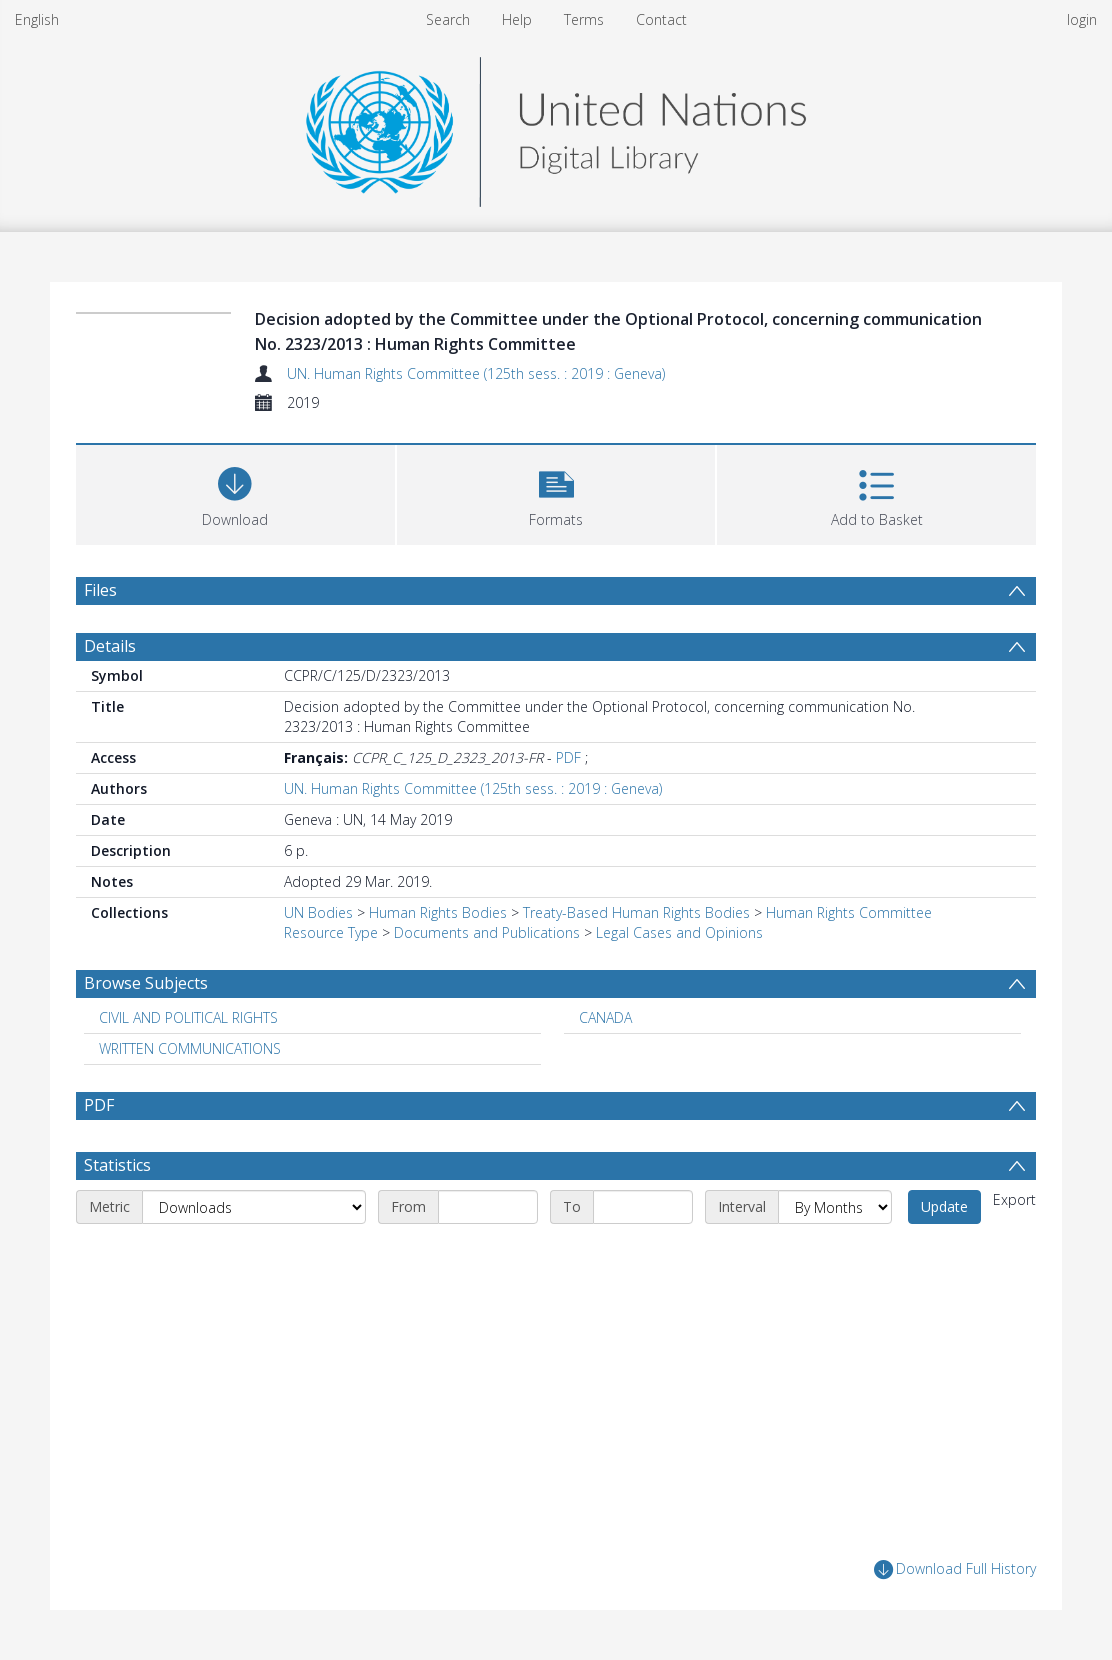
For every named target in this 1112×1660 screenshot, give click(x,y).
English (37, 19)
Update (944, 1206)
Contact (661, 19)
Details (110, 646)
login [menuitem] (1082, 19)
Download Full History (955, 1569)
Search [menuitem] (448, 19)
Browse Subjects (146, 983)
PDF (568, 757)
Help (517, 19)
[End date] (643, 1207)
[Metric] (254, 1207)
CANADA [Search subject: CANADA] (605, 1017)
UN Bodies (318, 912)
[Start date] (488, 1207)
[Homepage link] (556, 126)
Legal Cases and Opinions (679, 932)
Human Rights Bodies (438, 912)
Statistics (117, 1165)
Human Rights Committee (849, 912)
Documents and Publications (487, 932)
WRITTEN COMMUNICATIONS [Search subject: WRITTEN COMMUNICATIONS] (190, 1048)
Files (100, 590)
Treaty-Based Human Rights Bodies (636, 912)
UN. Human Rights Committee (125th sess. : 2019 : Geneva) (476, 373)
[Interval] (835, 1207)
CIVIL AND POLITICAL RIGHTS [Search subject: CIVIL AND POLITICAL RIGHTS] (188, 1017)
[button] (556, 492)
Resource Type (331, 932)
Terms (584, 19)
